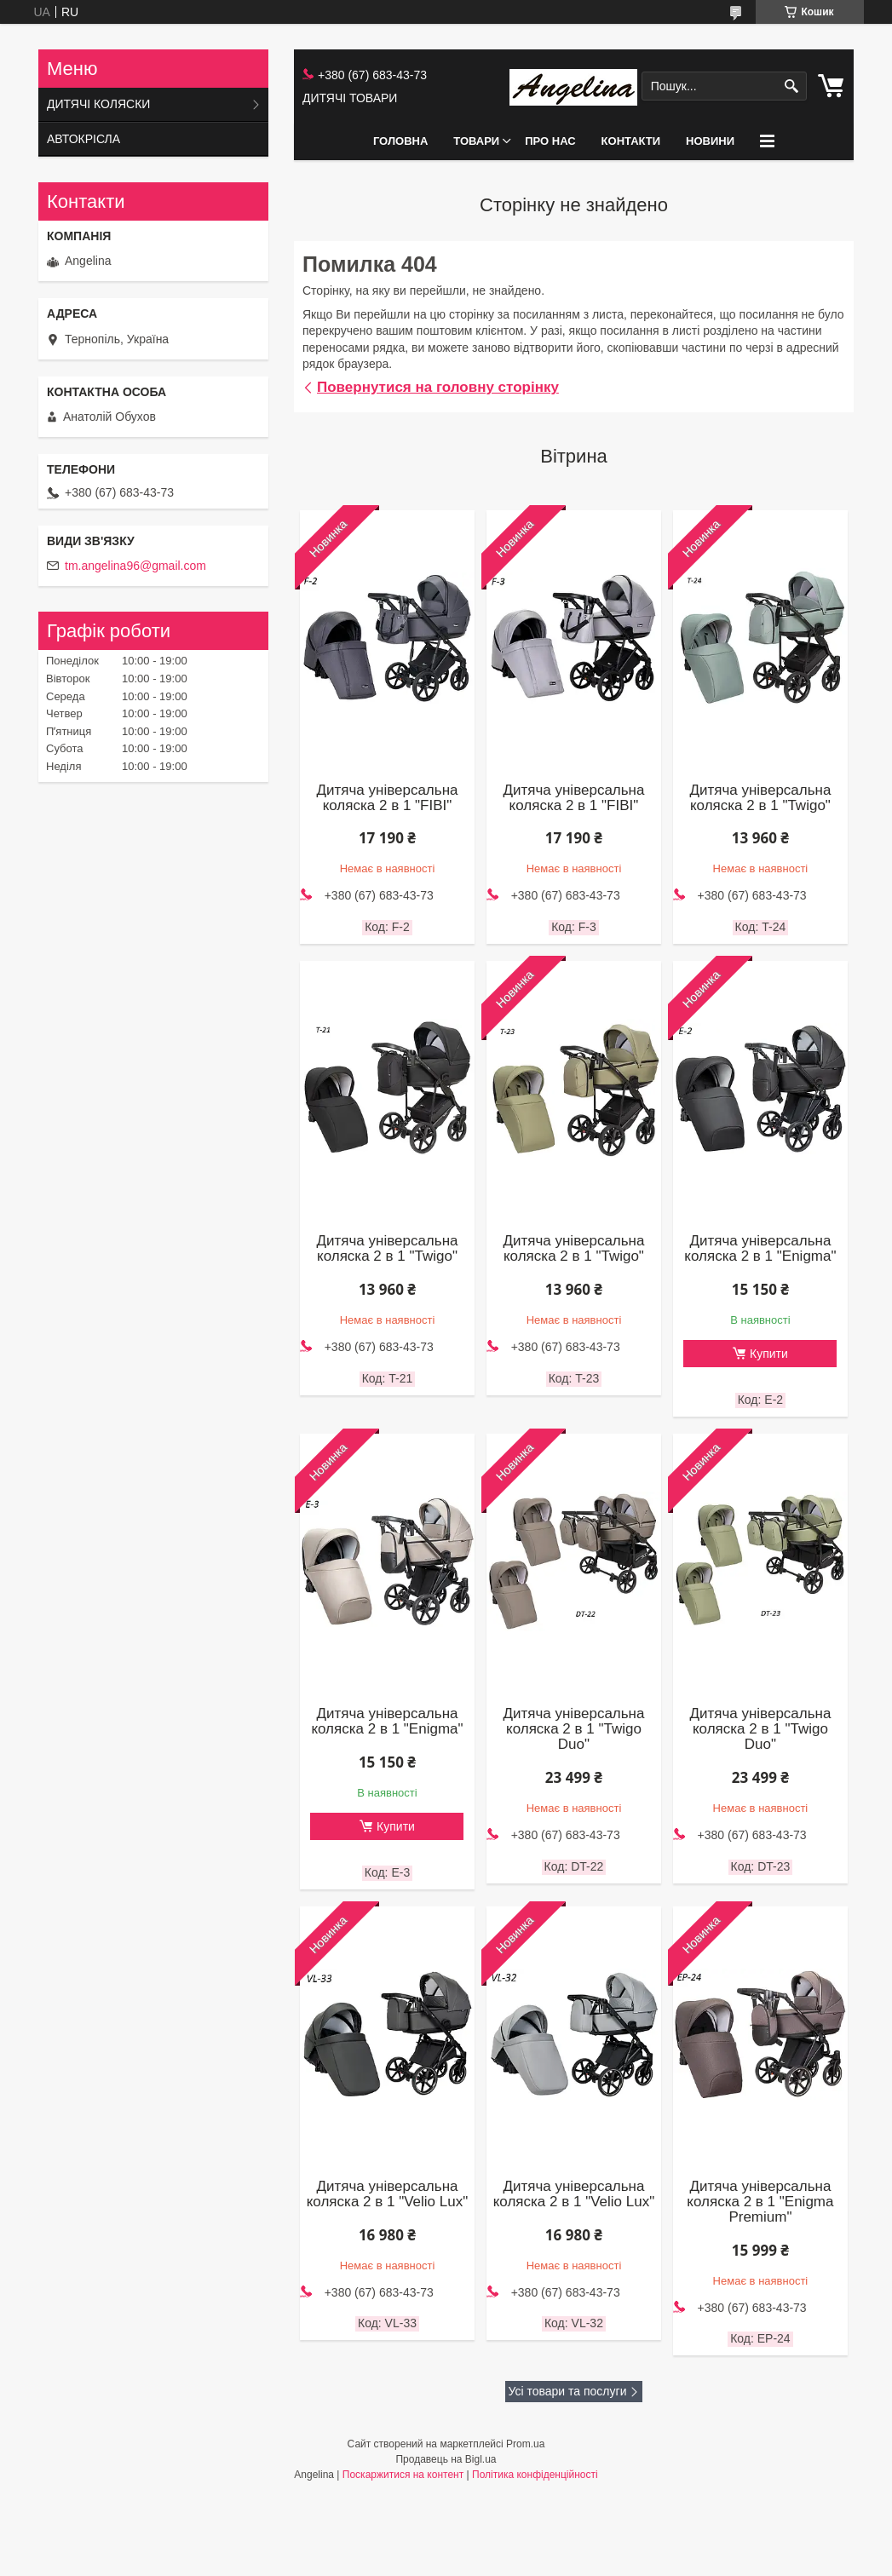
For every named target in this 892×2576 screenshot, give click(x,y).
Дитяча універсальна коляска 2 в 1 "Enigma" (760, 1248)
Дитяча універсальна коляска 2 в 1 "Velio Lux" (388, 2194)
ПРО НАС (550, 141)
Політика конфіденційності (535, 2475)
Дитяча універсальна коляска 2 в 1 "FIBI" (387, 798)
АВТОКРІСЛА (83, 139)
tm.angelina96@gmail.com (135, 565)
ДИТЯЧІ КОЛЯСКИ (98, 104)
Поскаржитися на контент (402, 2475)
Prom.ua (525, 2444)
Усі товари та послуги (568, 2391)
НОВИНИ (710, 141)
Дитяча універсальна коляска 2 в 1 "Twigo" (760, 798)
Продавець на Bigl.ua (445, 2459)
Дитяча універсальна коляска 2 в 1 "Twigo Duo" (573, 1729)
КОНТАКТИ (631, 141)
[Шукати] (792, 86)
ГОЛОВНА (400, 141)
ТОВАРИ (476, 141)
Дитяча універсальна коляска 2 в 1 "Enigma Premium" (760, 2202)
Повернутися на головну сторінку (438, 387)
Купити (769, 1353)
